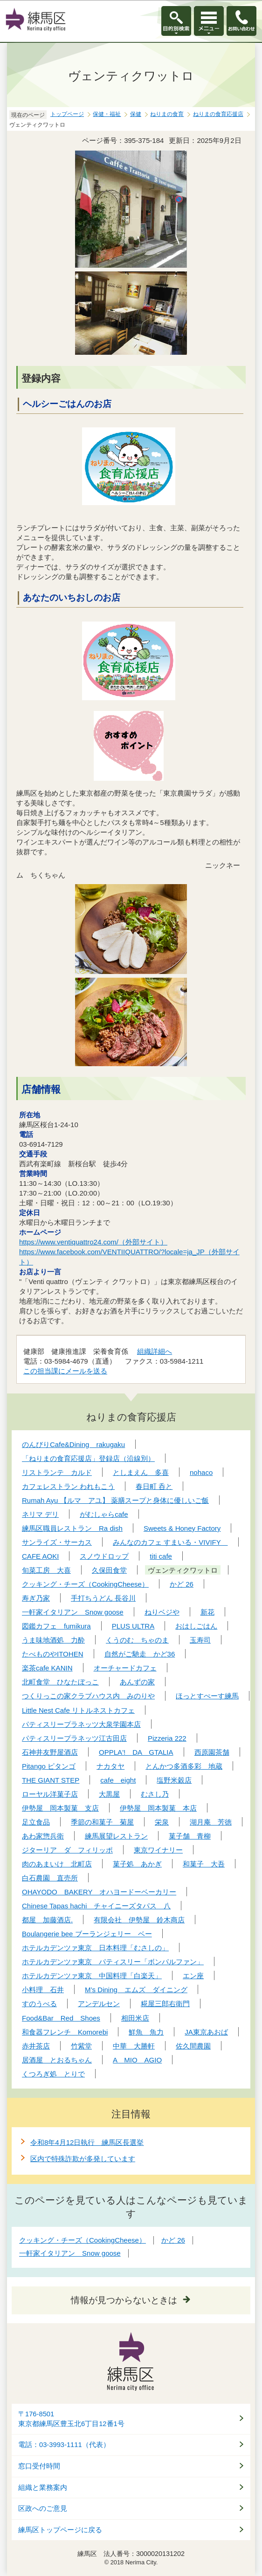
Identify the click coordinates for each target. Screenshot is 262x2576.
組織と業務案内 (42, 2487)
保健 (135, 114)
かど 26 (173, 2240)
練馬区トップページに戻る (60, 2530)
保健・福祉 (107, 114)
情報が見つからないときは (124, 2300)
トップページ (67, 114)
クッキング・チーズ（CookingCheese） (82, 2240)
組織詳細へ (154, 1351)
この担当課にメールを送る (65, 1371)
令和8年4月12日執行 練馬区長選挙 (87, 2142)
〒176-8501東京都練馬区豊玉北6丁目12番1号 (71, 2418)
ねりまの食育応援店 (218, 114)
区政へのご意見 (42, 2508)
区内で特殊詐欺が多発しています (82, 2159)
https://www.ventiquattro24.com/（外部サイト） (93, 1242)
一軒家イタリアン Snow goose (70, 2253)
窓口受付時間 (39, 2466)
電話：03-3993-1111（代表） (64, 2444)
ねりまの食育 (167, 114)
